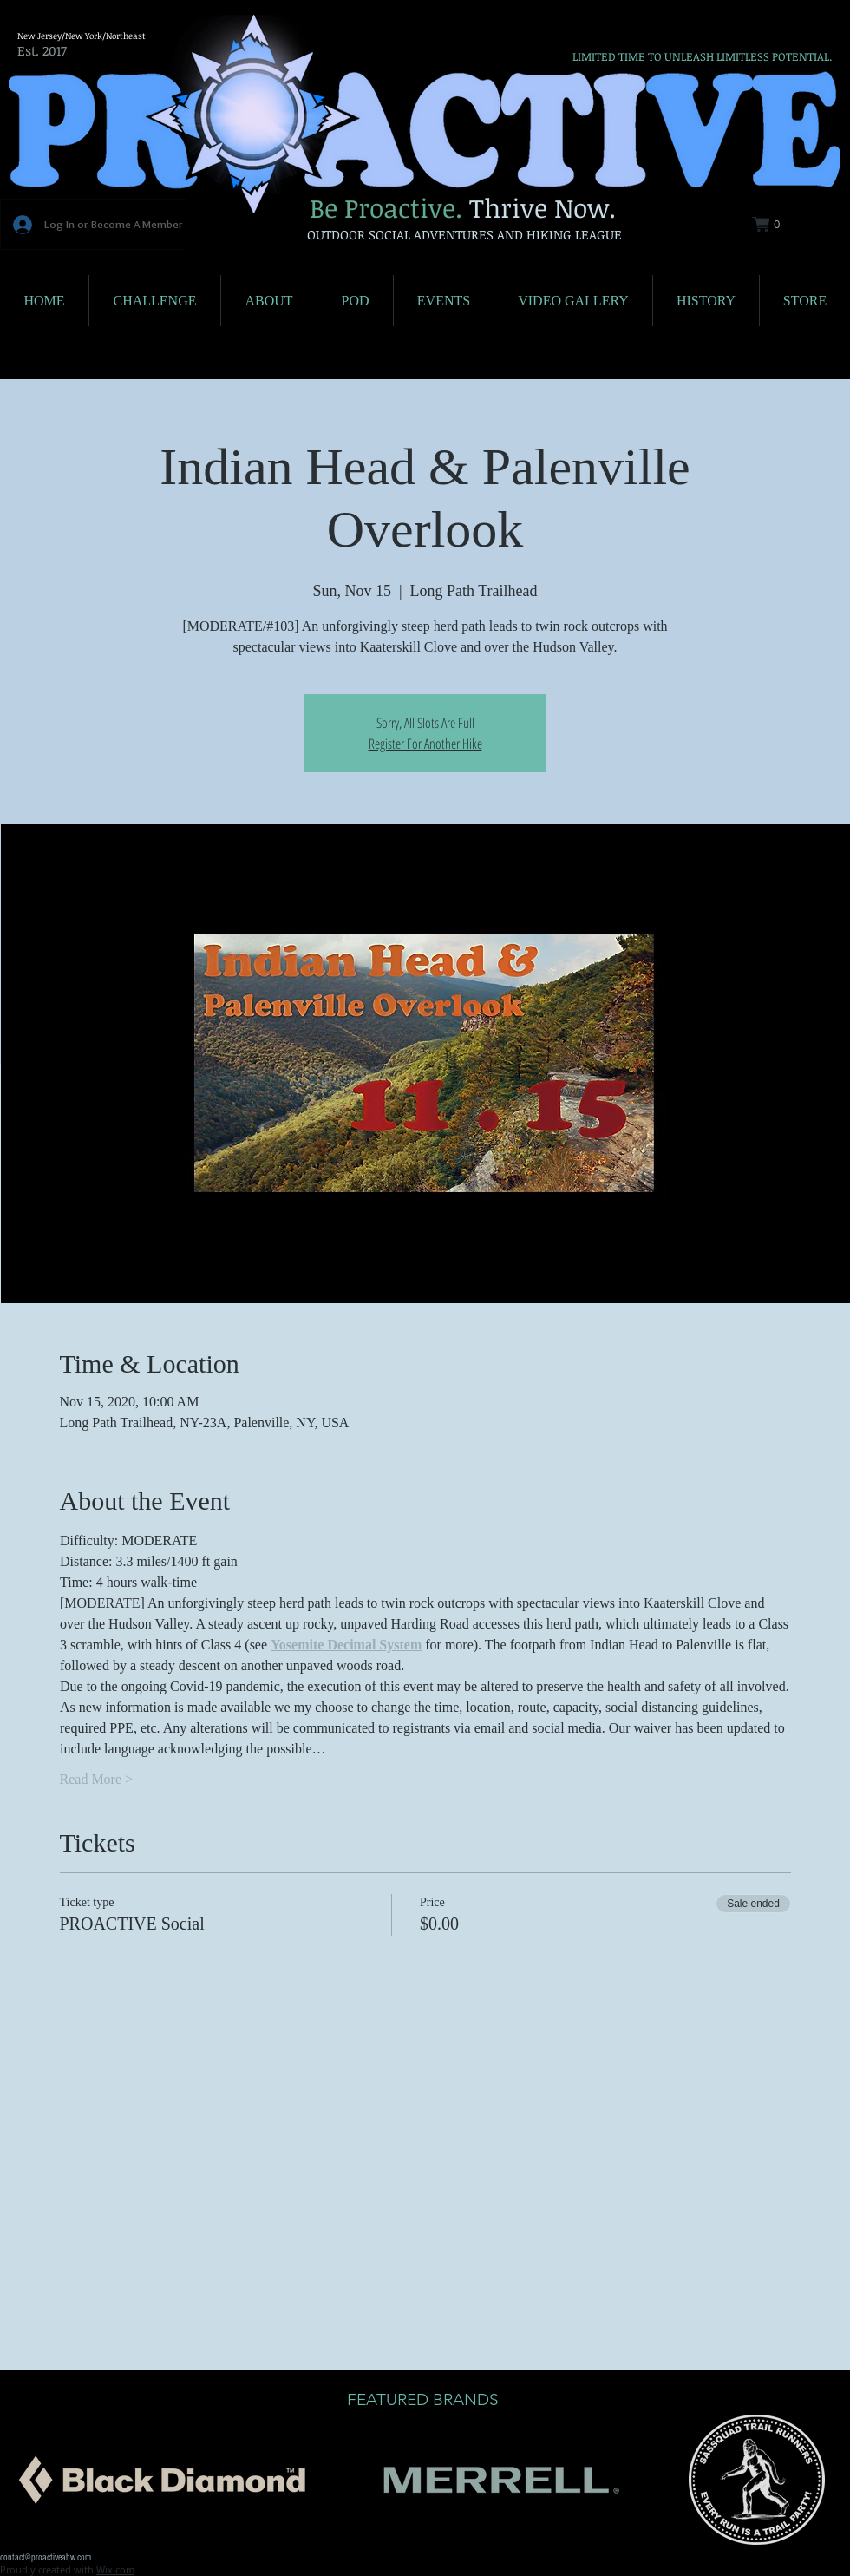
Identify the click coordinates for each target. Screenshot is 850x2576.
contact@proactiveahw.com (45, 2557)
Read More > (97, 1779)
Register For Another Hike (425, 743)
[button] (776, 224)
